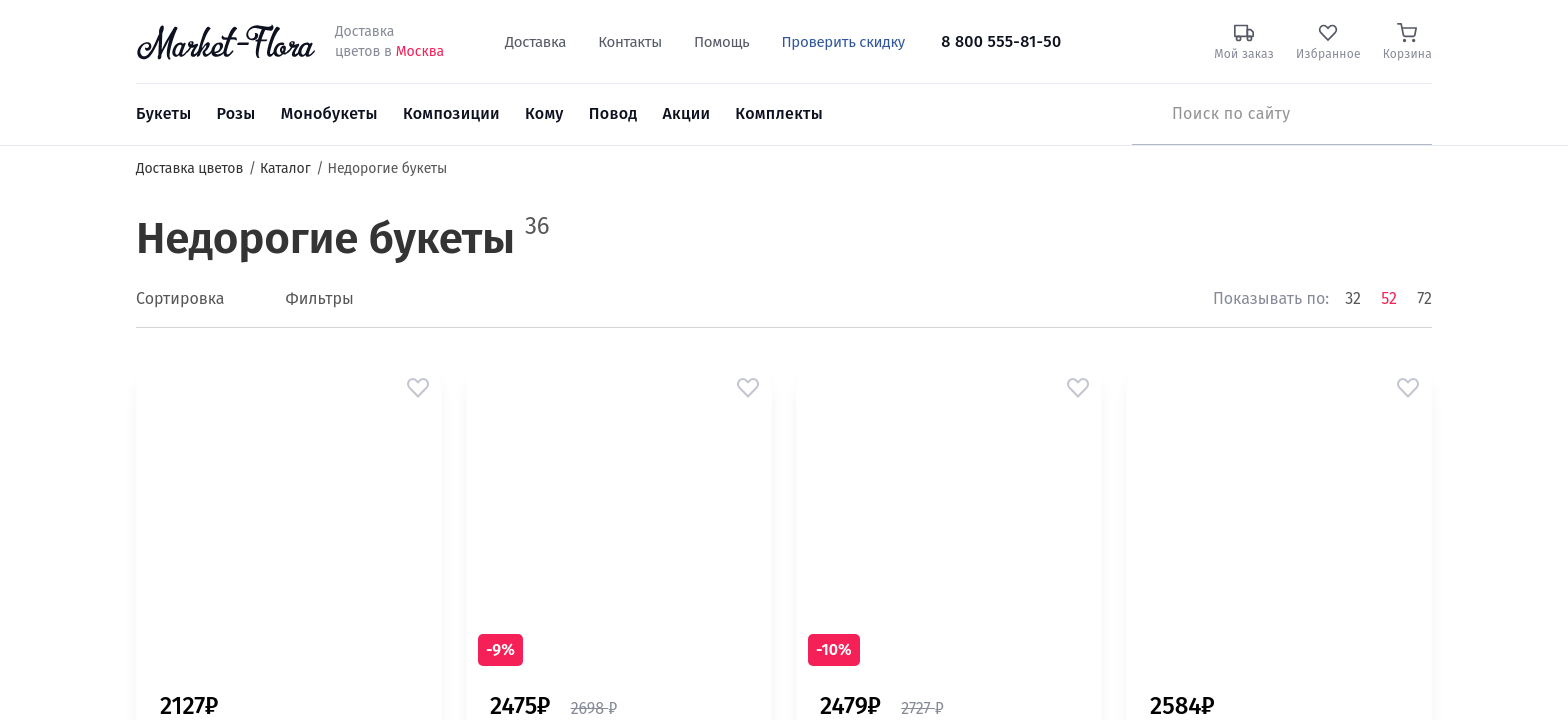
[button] (418, 388)
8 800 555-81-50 (1001, 41)
